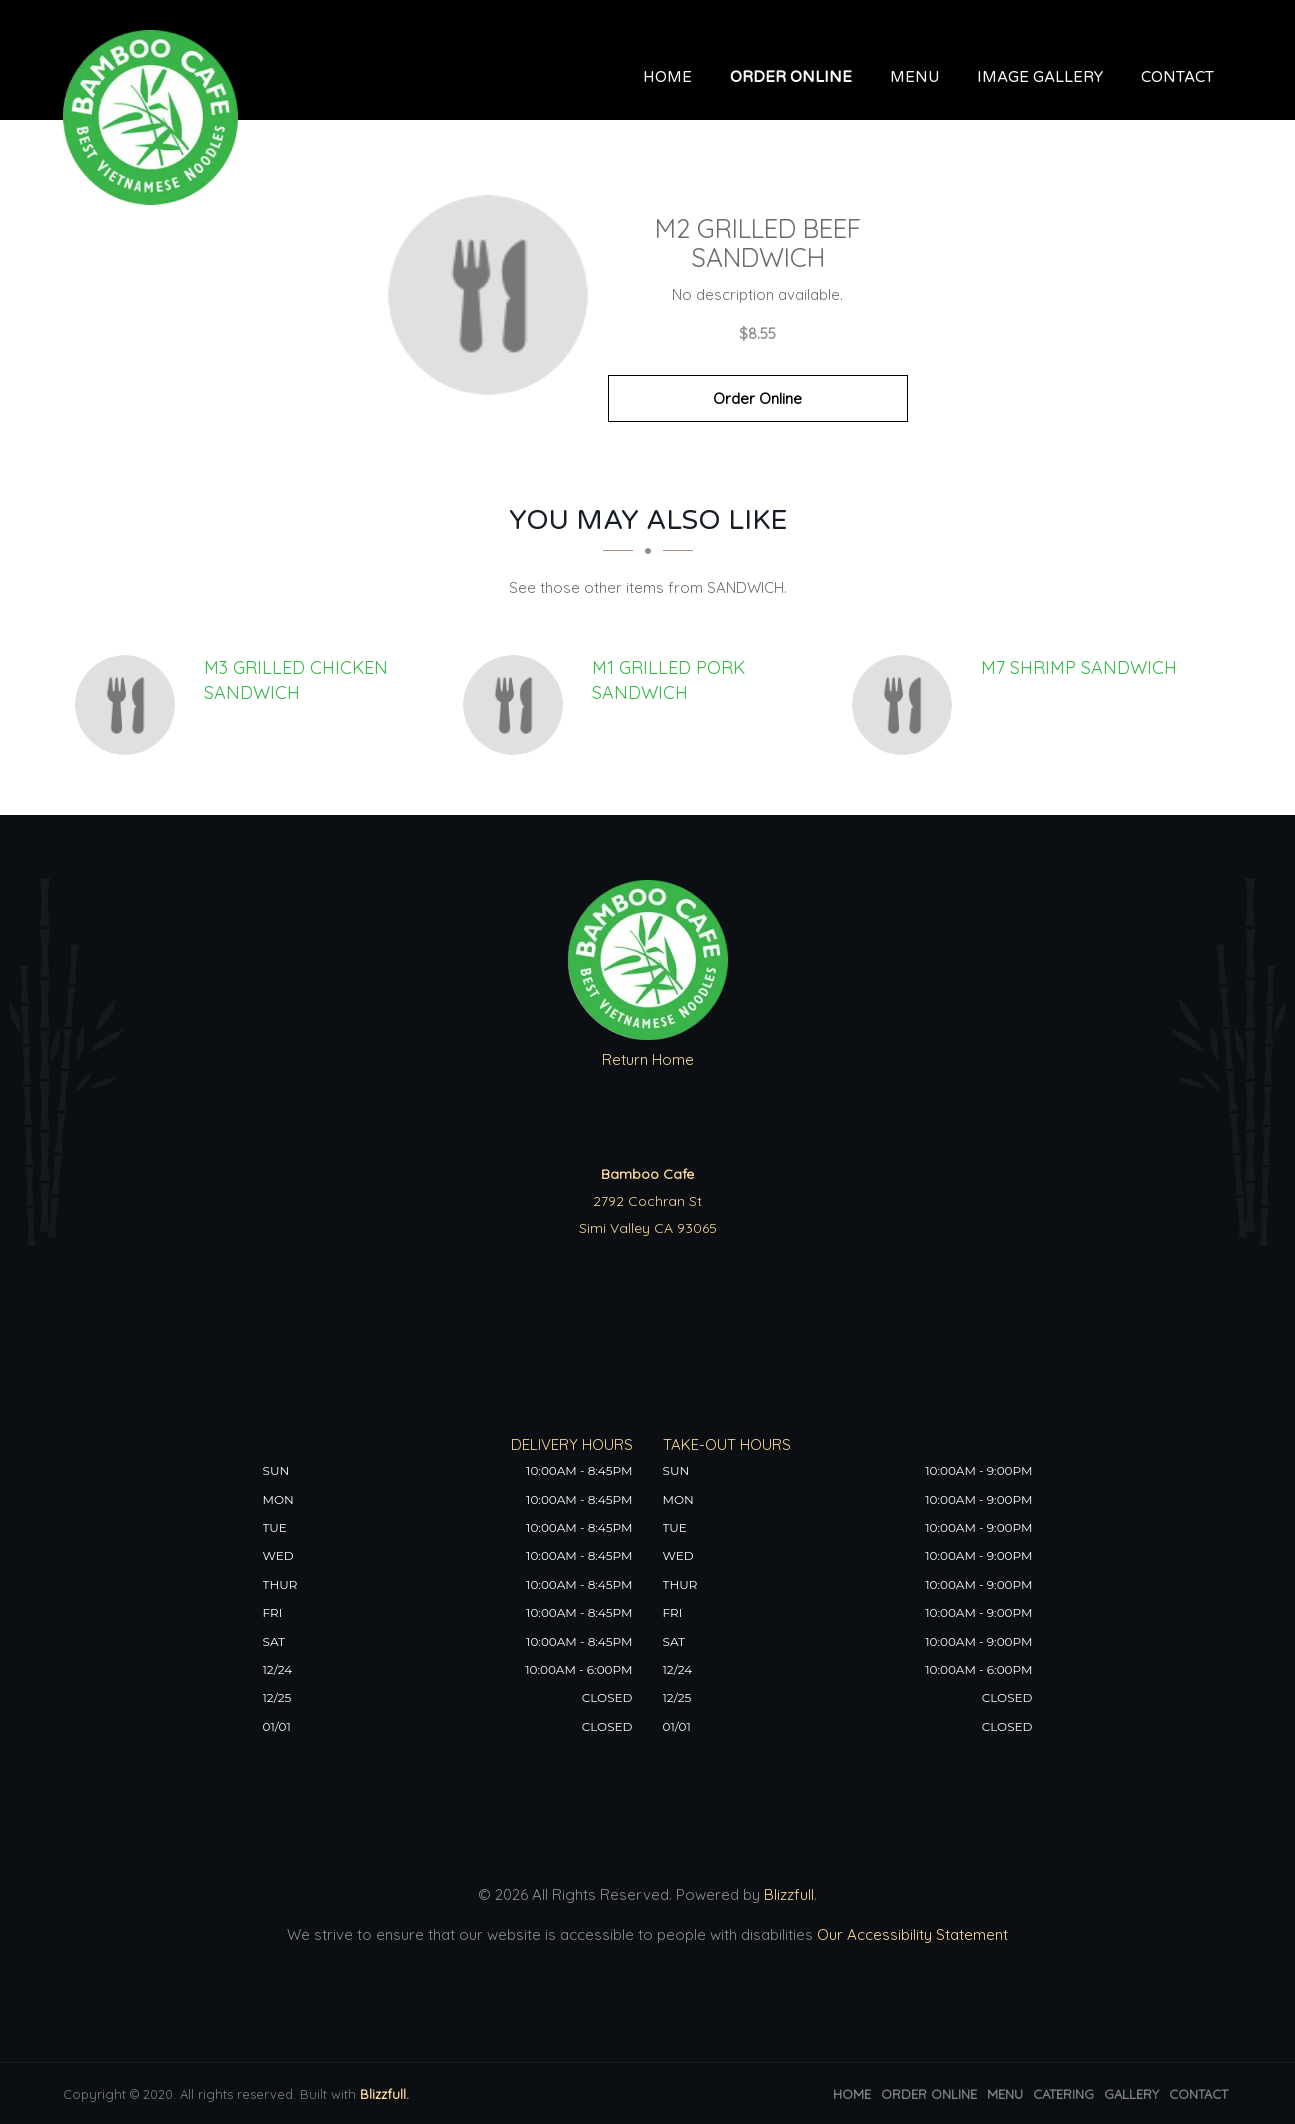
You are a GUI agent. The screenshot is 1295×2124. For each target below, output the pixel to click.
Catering (1063, 2094)
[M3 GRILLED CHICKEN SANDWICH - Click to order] (130, 705)
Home (667, 77)
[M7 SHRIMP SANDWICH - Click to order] (907, 705)
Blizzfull (789, 1894)
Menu (914, 77)
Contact (1177, 77)
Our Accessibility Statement (910, 1934)
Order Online (791, 77)
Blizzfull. (384, 2094)
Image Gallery (1040, 77)
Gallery (1131, 2094)
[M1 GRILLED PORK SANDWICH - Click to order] (518, 705)
